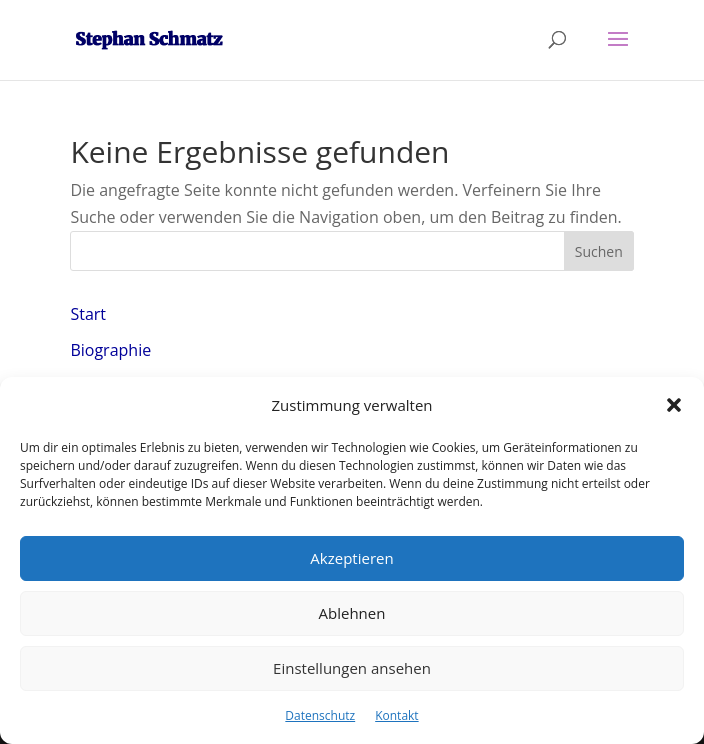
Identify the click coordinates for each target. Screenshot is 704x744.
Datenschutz (320, 715)
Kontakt (396, 715)
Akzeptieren (351, 558)
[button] (674, 405)
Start (88, 314)
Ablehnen (352, 613)
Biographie (110, 350)
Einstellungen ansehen (352, 668)
